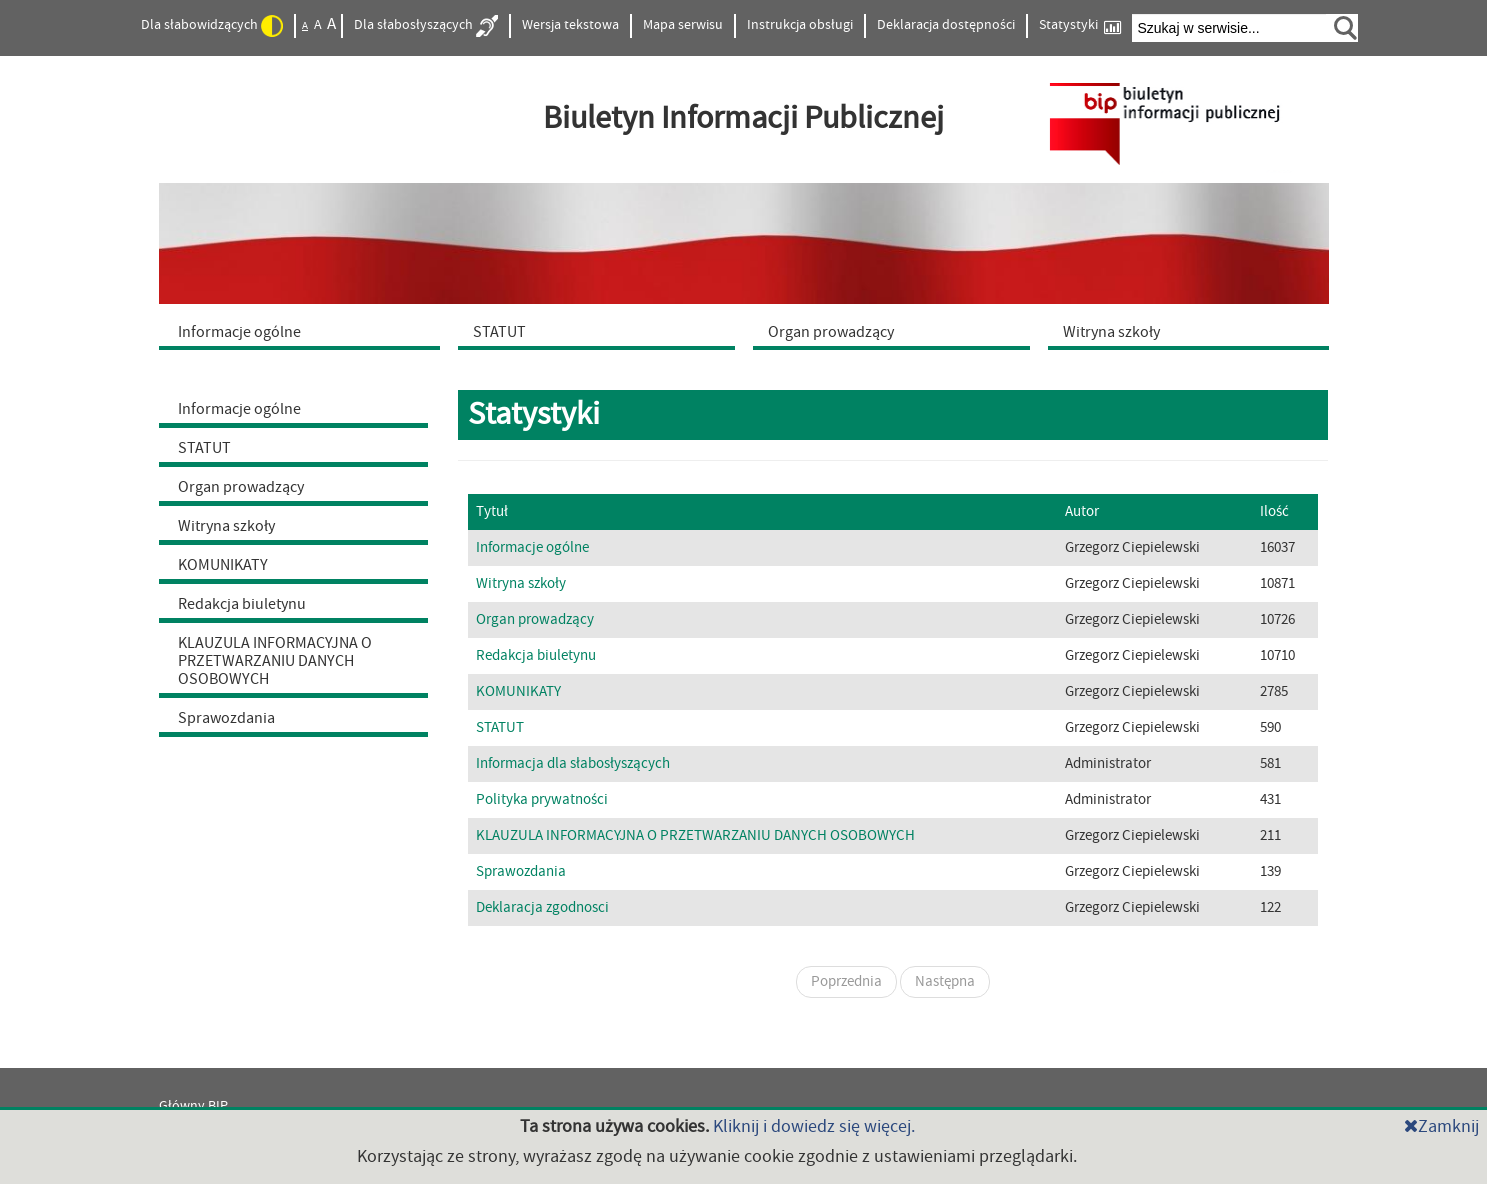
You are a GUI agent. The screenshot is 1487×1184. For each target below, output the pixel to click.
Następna (945, 981)
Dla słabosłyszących (426, 26)
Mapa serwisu (683, 25)
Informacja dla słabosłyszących (573, 763)
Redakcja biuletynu (242, 604)
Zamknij (1441, 1126)
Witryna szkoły (226, 526)
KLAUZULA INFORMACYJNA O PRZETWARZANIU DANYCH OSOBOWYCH (275, 661)
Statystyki (1080, 25)
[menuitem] (304, 331)
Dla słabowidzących (212, 26)
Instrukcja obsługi (800, 25)
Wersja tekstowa (570, 25)
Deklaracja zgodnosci (542, 907)
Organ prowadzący (241, 487)
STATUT (204, 448)
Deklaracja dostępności (946, 25)
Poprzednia (846, 981)
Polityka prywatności (542, 799)
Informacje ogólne (239, 409)
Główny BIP (193, 1106)
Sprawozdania (226, 718)
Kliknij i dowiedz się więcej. (814, 1126)
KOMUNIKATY (223, 565)
